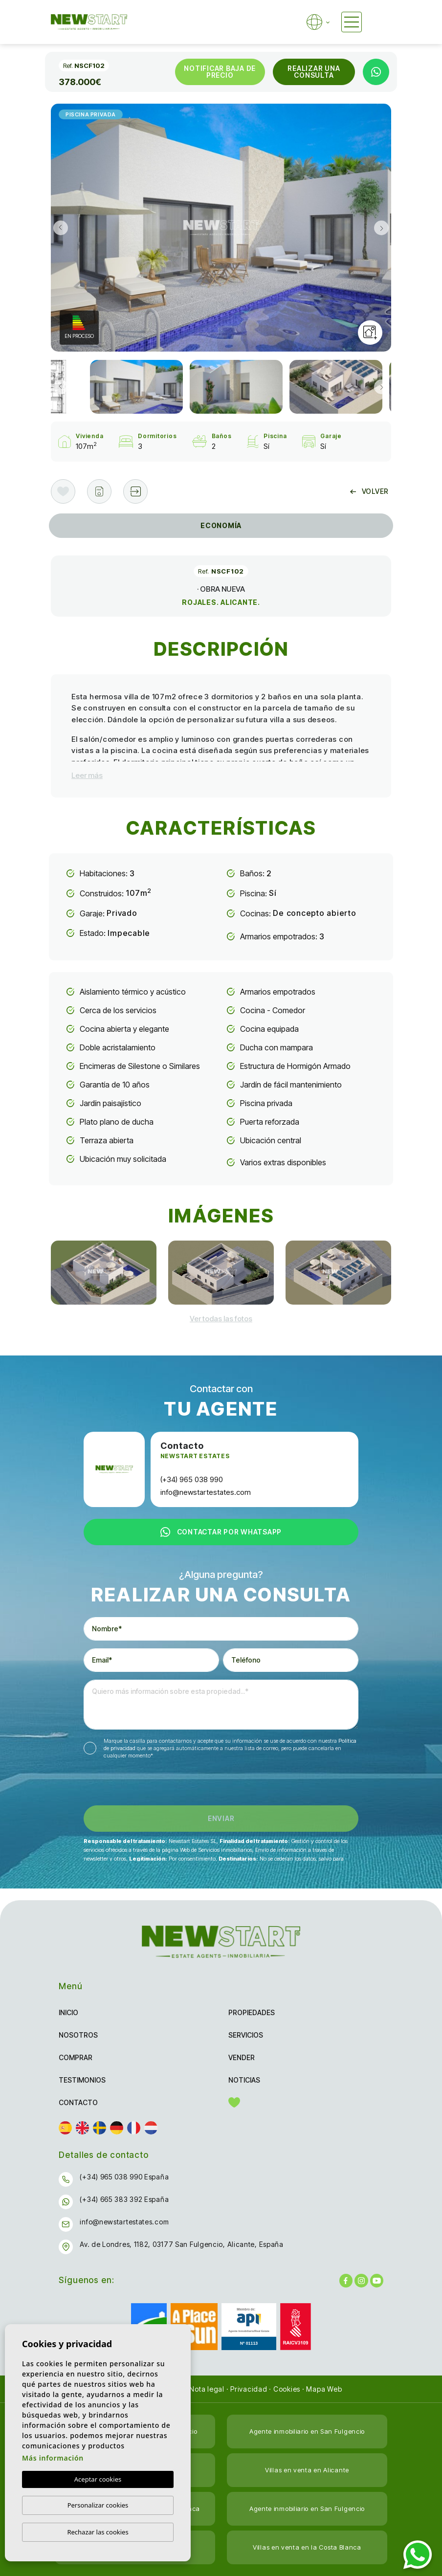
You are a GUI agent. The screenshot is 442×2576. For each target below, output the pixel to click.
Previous (60, 228)
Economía (221, 525)
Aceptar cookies (97, 2479)
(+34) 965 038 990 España (124, 2177)
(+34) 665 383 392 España (124, 2199)
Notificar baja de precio (220, 71)
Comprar (75, 2057)
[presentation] (136, 1784)
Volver (369, 491)
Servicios (245, 2035)
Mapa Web (324, 2389)
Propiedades (251, 2012)
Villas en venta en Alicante (307, 2470)
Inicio (68, 2012)
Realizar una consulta (313, 71)
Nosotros (78, 2035)
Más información (53, 2458)
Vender (241, 2057)
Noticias (244, 2080)
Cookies (286, 2389)
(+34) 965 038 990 (191, 1479)
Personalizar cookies (98, 2505)
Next (381, 228)
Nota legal (206, 2389)
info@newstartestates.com (205, 1492)
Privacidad (248, 2389)
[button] (135, 491)
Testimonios (82, 2080)
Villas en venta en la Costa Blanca (307, 2547)
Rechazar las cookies (97, 2532)
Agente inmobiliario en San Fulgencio (307, 2431)
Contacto (78, 2102)
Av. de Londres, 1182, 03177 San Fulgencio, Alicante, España (181, 2244)
